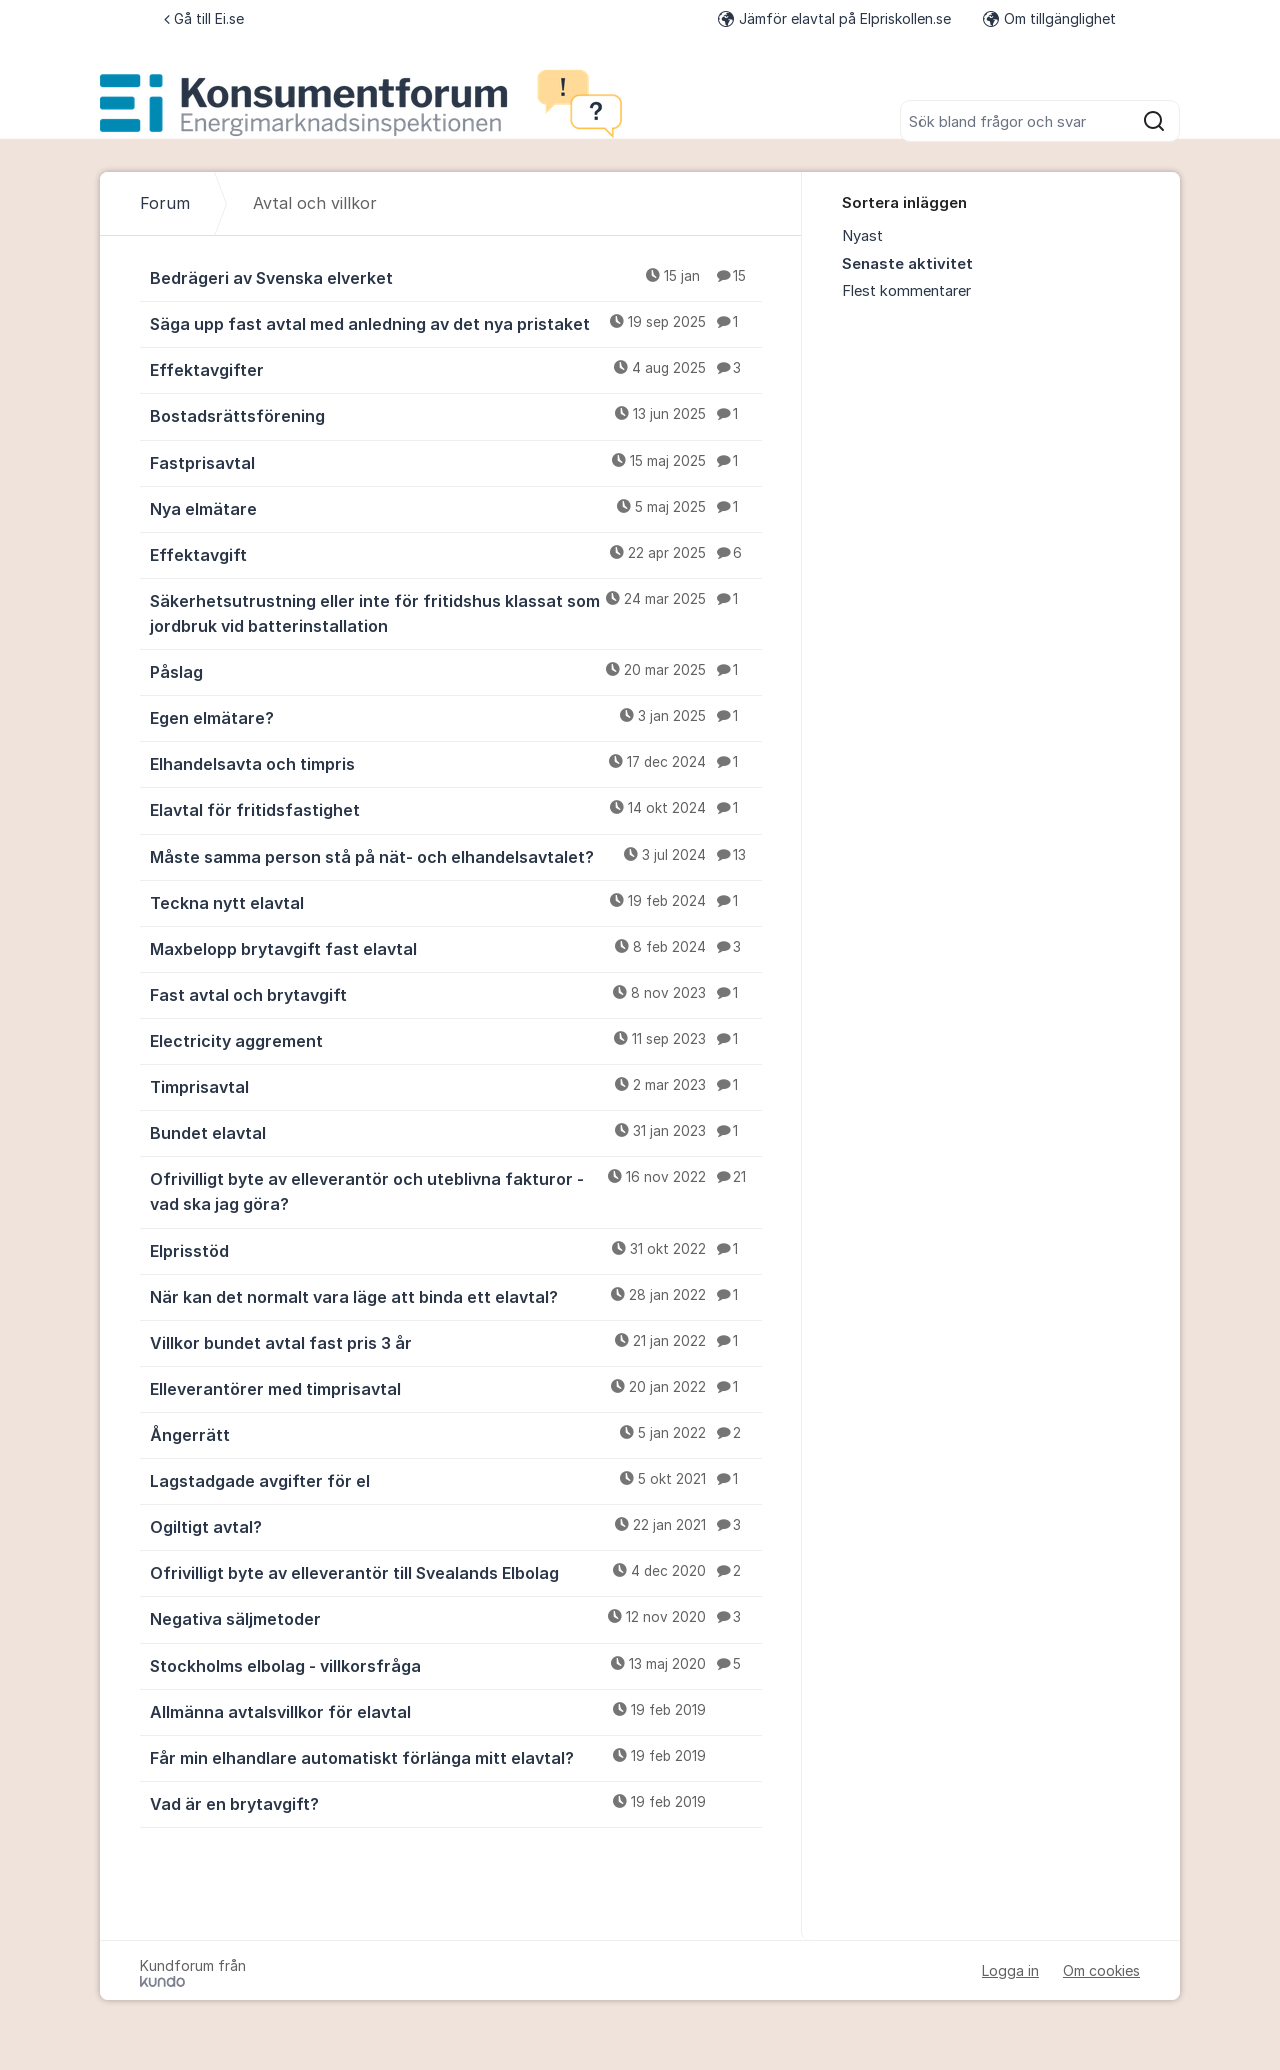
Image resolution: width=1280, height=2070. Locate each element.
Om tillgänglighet (1049, 18)
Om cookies (1101, 1970)
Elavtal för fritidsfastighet (456, 809)
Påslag (456, 671)
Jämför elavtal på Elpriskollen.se (834, 18)
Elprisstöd (456, 1250)
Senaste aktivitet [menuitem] (907, 264)
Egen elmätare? (456, 717)
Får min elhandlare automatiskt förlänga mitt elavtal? (456, 1757)
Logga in (1010, 1970)
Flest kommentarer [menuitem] (906, 291)
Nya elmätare (456, 508)
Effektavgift (456, 554)
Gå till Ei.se (204, 18)
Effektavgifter (456, 369)
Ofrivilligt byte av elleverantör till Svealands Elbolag (456, 1572)
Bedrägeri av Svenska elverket (456, 277)
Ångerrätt (456, 1434)
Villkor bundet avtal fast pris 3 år (456, 1342)
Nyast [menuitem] (862, 236)
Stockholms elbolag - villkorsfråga (456, 1665)
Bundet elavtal (456, 1132)
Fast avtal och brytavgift (456, 994)
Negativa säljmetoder (456, 1618)
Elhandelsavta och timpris (456, 763)
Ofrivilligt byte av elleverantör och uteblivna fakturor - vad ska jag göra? (456, 1190)
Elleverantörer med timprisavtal (456, 1388)
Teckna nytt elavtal (456, 902)
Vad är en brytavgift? (456, 1803)
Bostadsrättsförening (456, 415)
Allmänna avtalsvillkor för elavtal (456, 1711)
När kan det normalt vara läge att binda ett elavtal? (456, 1296)
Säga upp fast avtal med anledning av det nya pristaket (456, 323)
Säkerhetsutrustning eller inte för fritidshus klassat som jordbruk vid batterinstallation (456, 612)
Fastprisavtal (456, 462)
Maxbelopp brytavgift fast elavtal (456, 948)
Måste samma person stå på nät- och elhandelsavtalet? (456, 856)
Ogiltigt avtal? (456, 1526)
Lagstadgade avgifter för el (456, 1480)
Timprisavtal (456, 1086)
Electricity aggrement (456, 1040)
